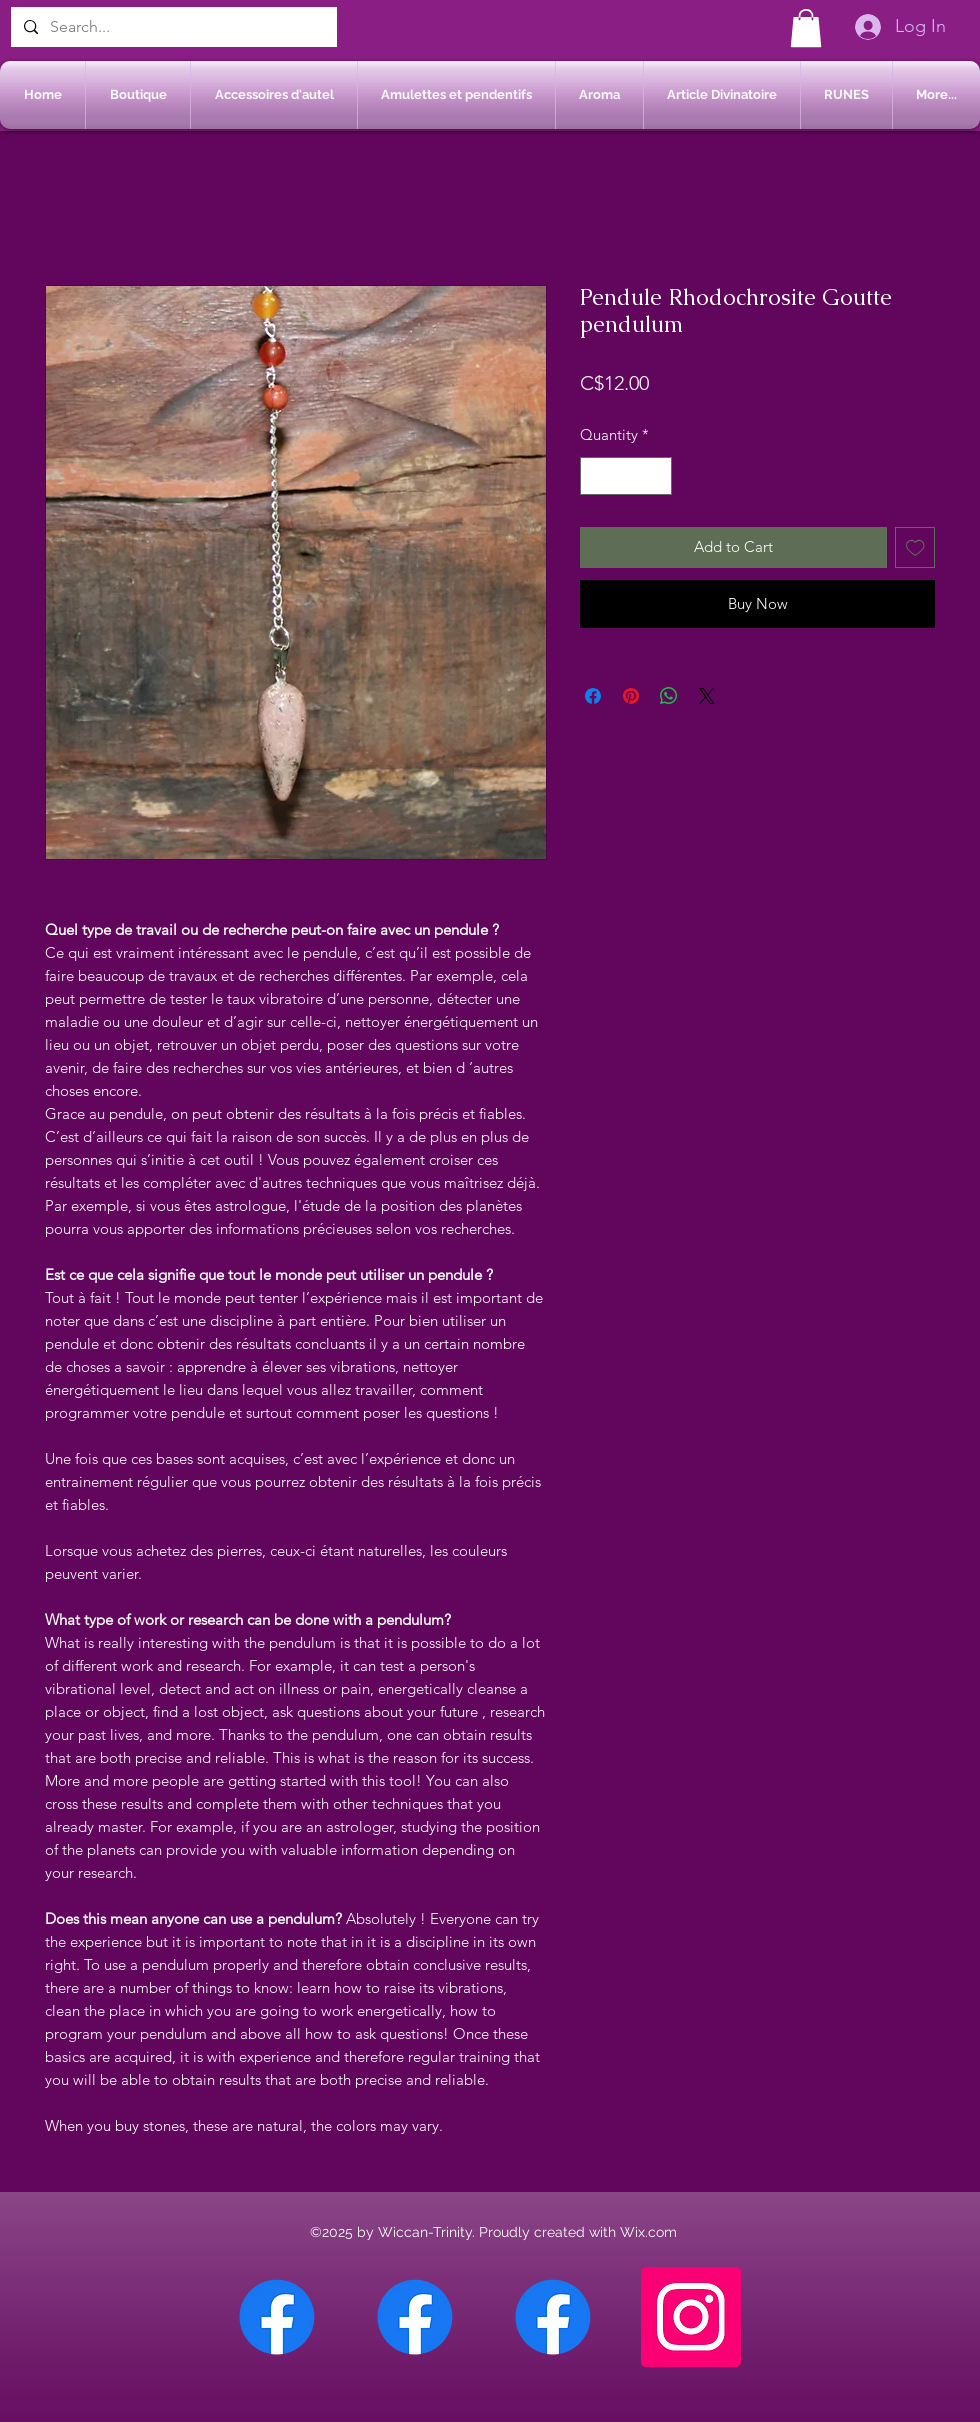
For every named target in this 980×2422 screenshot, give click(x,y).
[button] (806, 28)
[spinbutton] (626, 476)
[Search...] (172, 27)
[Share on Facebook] (593, 696)
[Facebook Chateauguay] (277, 2317)
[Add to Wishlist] (915, 547)
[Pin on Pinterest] (631, 696)
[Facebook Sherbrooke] (415, 2317)
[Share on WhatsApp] (669, 696)
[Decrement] (596, 476)
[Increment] (656, 476)
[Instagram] (691, 2317)
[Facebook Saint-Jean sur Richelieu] (553, 2317)
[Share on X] (707, 696)
